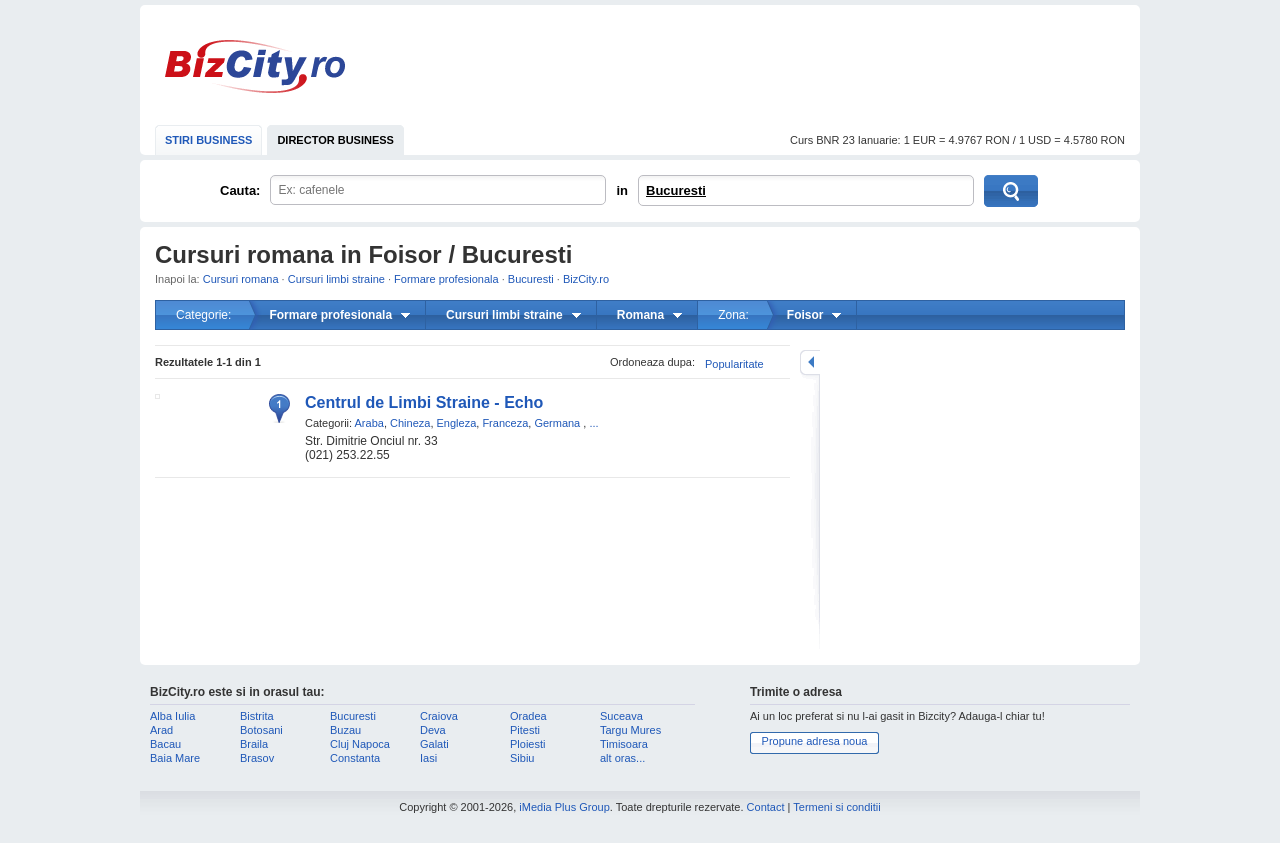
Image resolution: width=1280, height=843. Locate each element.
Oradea (528, 716)
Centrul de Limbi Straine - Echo (424, 402)
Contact (766, 807)
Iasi (428, 758)
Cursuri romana (241, 279)
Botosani (261, 730)
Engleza (457, 423)
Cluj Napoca (360, 744)
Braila (254, 744)
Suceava (621, 716)
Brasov (257, 758)
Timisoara (624, 744)
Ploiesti (527, 744)
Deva (433, 730)
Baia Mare (175, 758)
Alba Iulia (172, 716)
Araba (369, 423)
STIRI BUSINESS (208, 140)
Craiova (439, 716)
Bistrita (257, 716)
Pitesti (525, 730)
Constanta (355, 758)
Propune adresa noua (815, 741)
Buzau (345, 730)
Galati (434, 744)
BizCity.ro (255, 66)
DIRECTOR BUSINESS (335, 140)
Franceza (505, 423)
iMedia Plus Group (564, 807)
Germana (557, 423)
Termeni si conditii (836, 807)
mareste (810, 362)
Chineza (410, 423)
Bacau (165, 744)
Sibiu (522, 758)
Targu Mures (630, 730)
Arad (161, 730)
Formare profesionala (446, 279)
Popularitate (734, 364)
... (593, 423)
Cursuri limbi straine (336, 279)
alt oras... (622, 758)
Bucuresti (676, 190)
